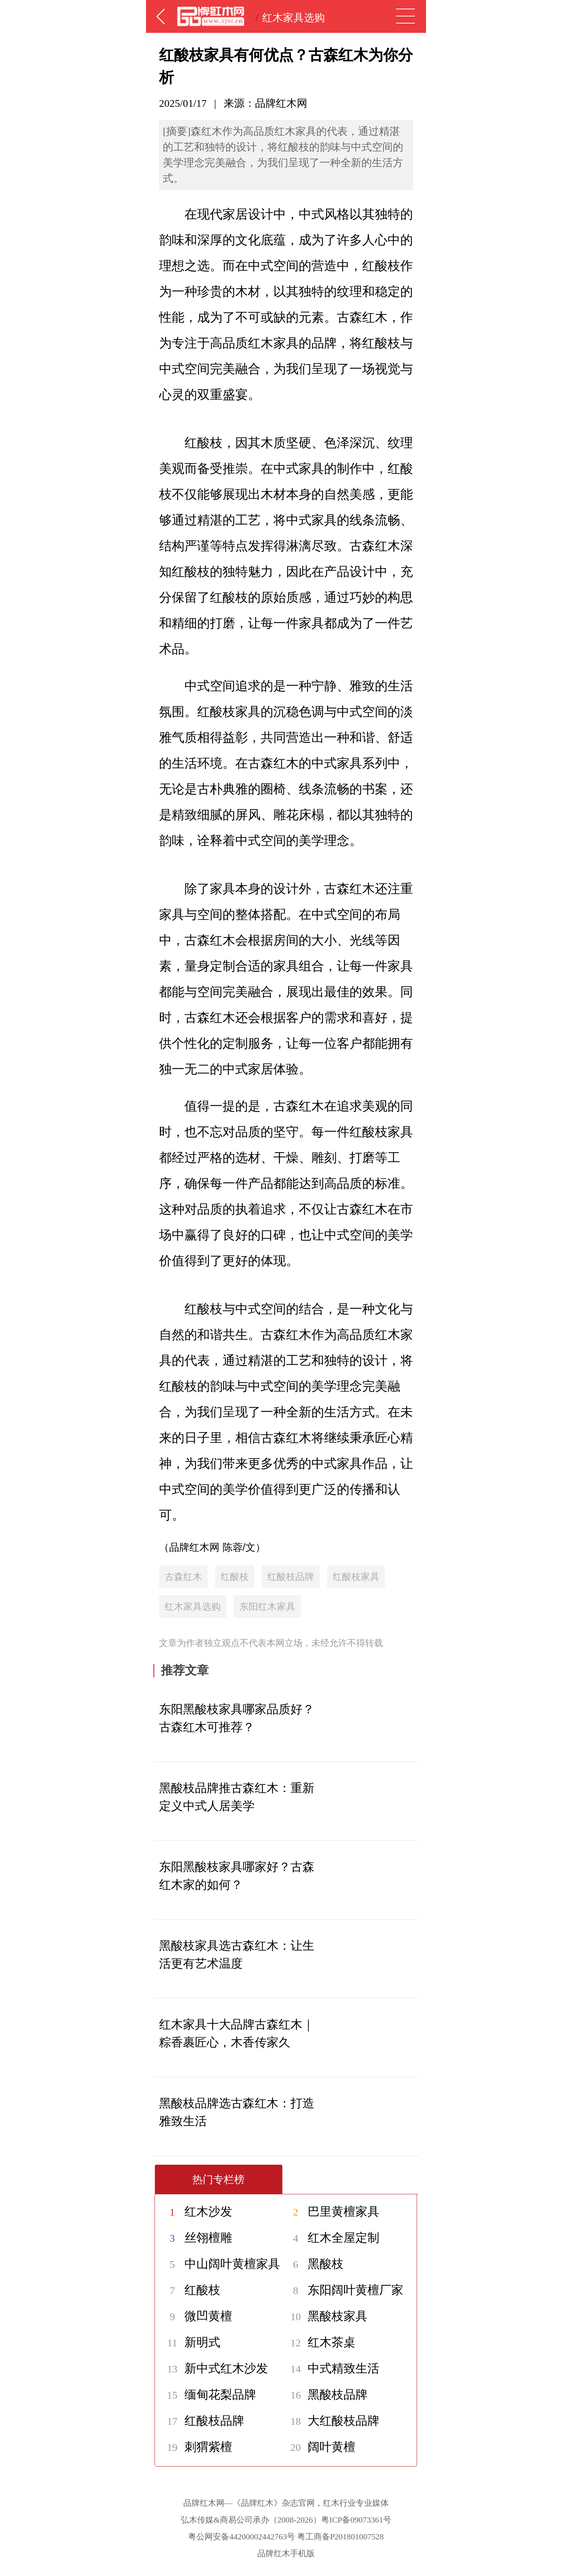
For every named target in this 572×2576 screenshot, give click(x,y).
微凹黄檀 (196, 2316)
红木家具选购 (293, 18)
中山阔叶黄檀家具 (220, 2263)
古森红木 (183, 1576)
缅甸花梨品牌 (208, 2394)
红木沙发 (196, 2211)
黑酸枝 (313, 2263)
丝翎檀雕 (196, 2237)
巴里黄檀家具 (331, 2211)
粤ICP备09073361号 (356, 2519)
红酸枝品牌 (290, 1576)
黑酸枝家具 (325, 2316)
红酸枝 (235, 1576)
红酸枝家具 (356, 1576)
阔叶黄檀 (319, 2446)
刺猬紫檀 (196, 2446)
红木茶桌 (319, 2342)
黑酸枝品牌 (325, 2394)
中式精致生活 (331, 2368)
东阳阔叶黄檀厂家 (343, 2290)
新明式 (190, 2342)
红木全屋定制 (331, 2237)
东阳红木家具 (267, 1606)
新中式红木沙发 (214, 2368)
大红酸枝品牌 (331, 2420)
